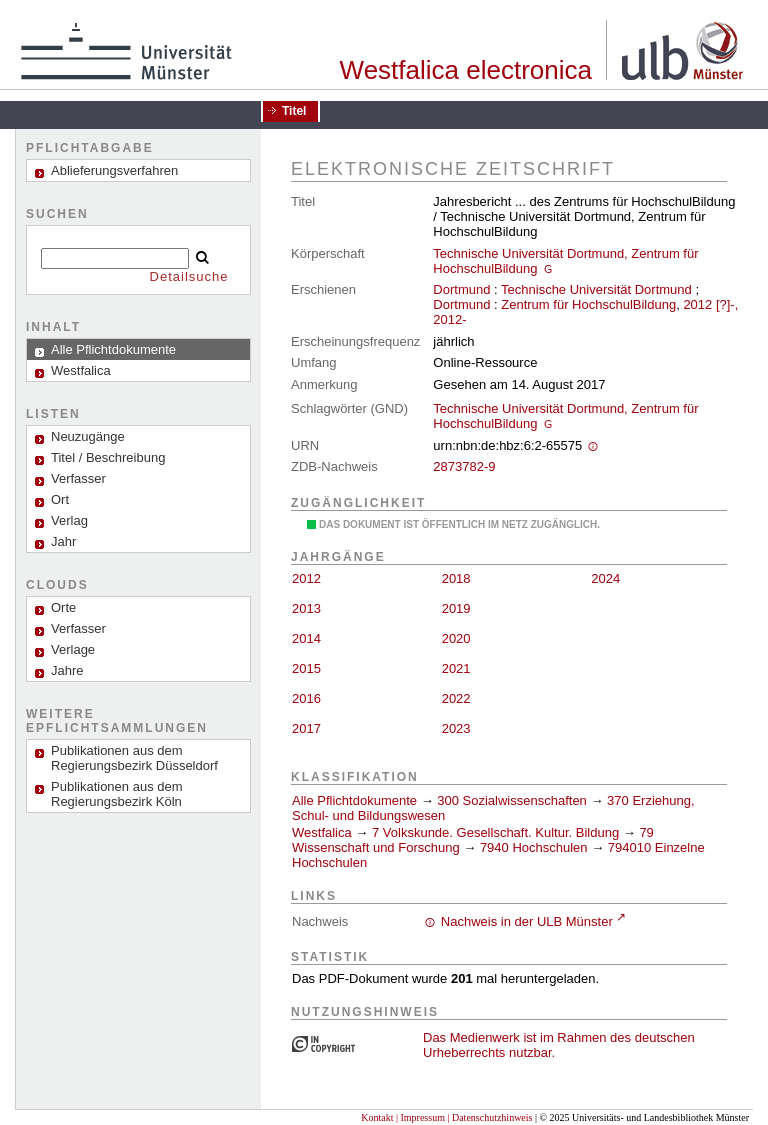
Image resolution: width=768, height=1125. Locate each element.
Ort (60, 499)
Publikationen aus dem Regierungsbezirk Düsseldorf (134, 758)
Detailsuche (189, 276)
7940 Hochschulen (534, 847)
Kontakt (377, 1117)
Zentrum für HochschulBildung (588, 304)
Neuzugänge (88, 436)
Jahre (67, 670)
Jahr (63, 541)
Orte (63, 607)
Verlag (69, 520)
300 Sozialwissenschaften (512, 800)
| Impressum (420, 1117)
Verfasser (78, 478)
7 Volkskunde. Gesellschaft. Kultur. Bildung (495, 832)
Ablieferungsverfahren (114, 170)
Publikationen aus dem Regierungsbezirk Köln (117, 794)
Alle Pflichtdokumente (356, 800)
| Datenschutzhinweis (489, 1117)
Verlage (73, 649)
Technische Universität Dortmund (596, 289)
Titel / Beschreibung (108, 457)
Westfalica (322, 832)
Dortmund (461, 289)
